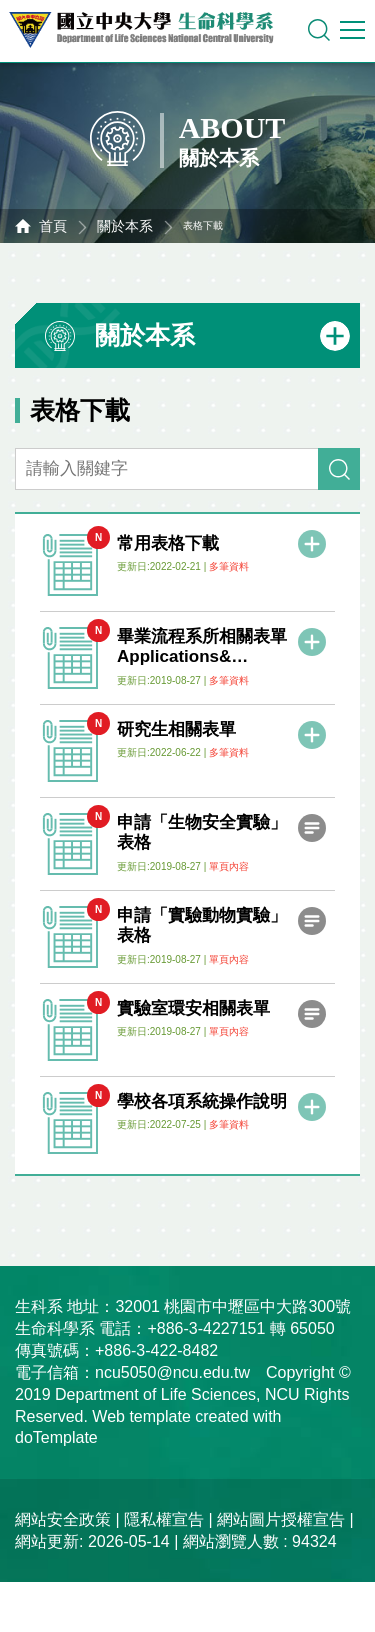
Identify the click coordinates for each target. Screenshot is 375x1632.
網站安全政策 (63, 1519)
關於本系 (125, 226)
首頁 (53, 226)
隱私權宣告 (164, 1519)
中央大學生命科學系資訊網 (151, 30)
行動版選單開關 (352, 34)
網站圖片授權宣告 (281, 1519)
